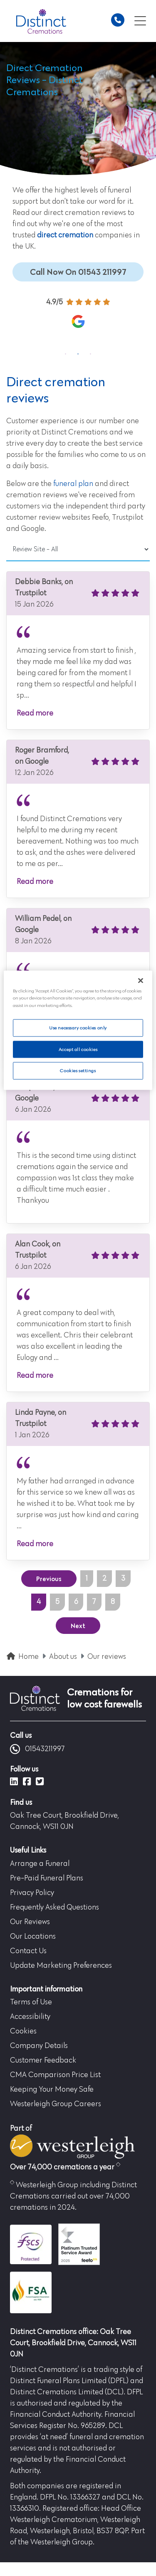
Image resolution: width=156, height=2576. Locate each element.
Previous (49, 1578)
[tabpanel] (78, 317)
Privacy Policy (32, 1893)
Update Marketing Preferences (61, 1965)
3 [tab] (91, 354)
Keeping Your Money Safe (52, 2089)
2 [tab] (78, 354)
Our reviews (106, 1657)
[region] (78, 1030)
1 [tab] (66, 354)
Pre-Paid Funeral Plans (46, 1878)
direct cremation (65, 235)
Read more (35, 713)
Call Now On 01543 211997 (78, 272)
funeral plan (73, 484)
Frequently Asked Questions (54, 1907)
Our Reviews (30, 1922)
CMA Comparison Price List (55, 2075)
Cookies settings (78, 1070)
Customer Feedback (43, 2060)
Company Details (39, 2046)
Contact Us (28, 1951)
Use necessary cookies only (78, 1027)
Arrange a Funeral (39, 1864)
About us (63, 1657)
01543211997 (37, 1749)
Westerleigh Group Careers (55, 2104)
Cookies (23, 2031)
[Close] (140, 981)
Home (28, 1657)
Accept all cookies (78, 1049)
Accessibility (30, 2017)
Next (78, 1625)
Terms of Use (31, 2002)
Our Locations (33, 1936)
